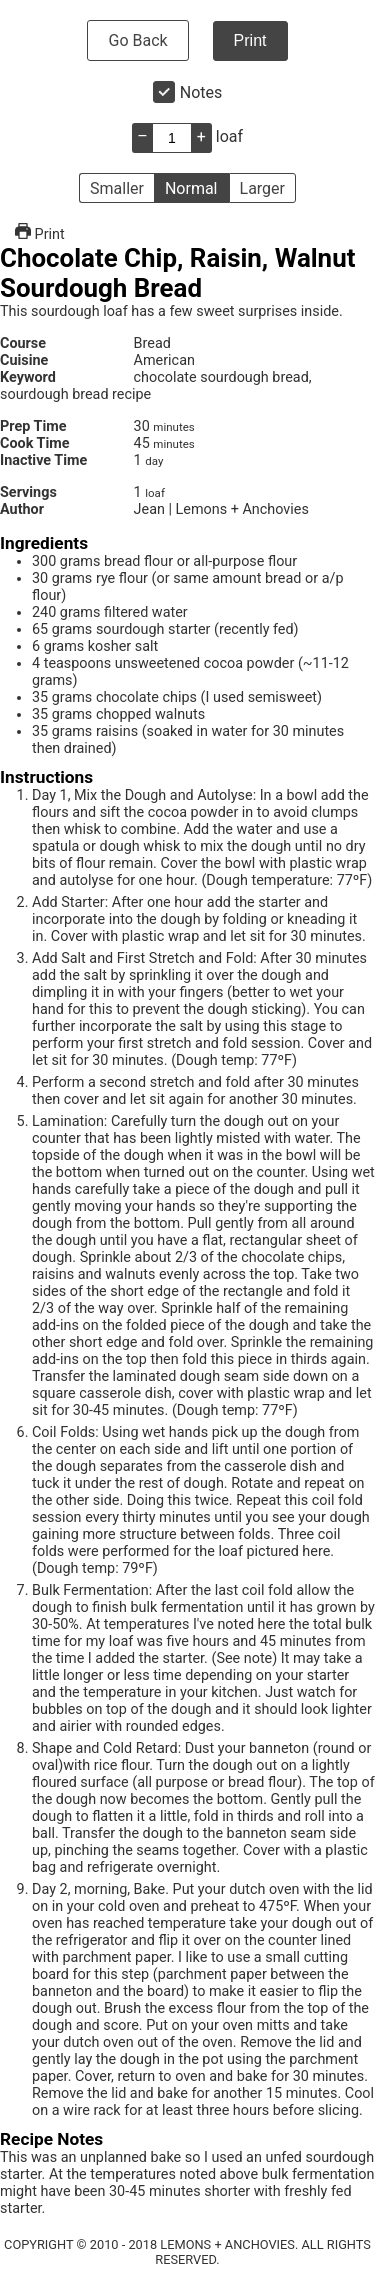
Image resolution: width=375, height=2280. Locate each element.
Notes (201, 92)
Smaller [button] (117, 188)
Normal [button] (191, 188)
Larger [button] (262, 188)
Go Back (137, 40)
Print (250, 40)
